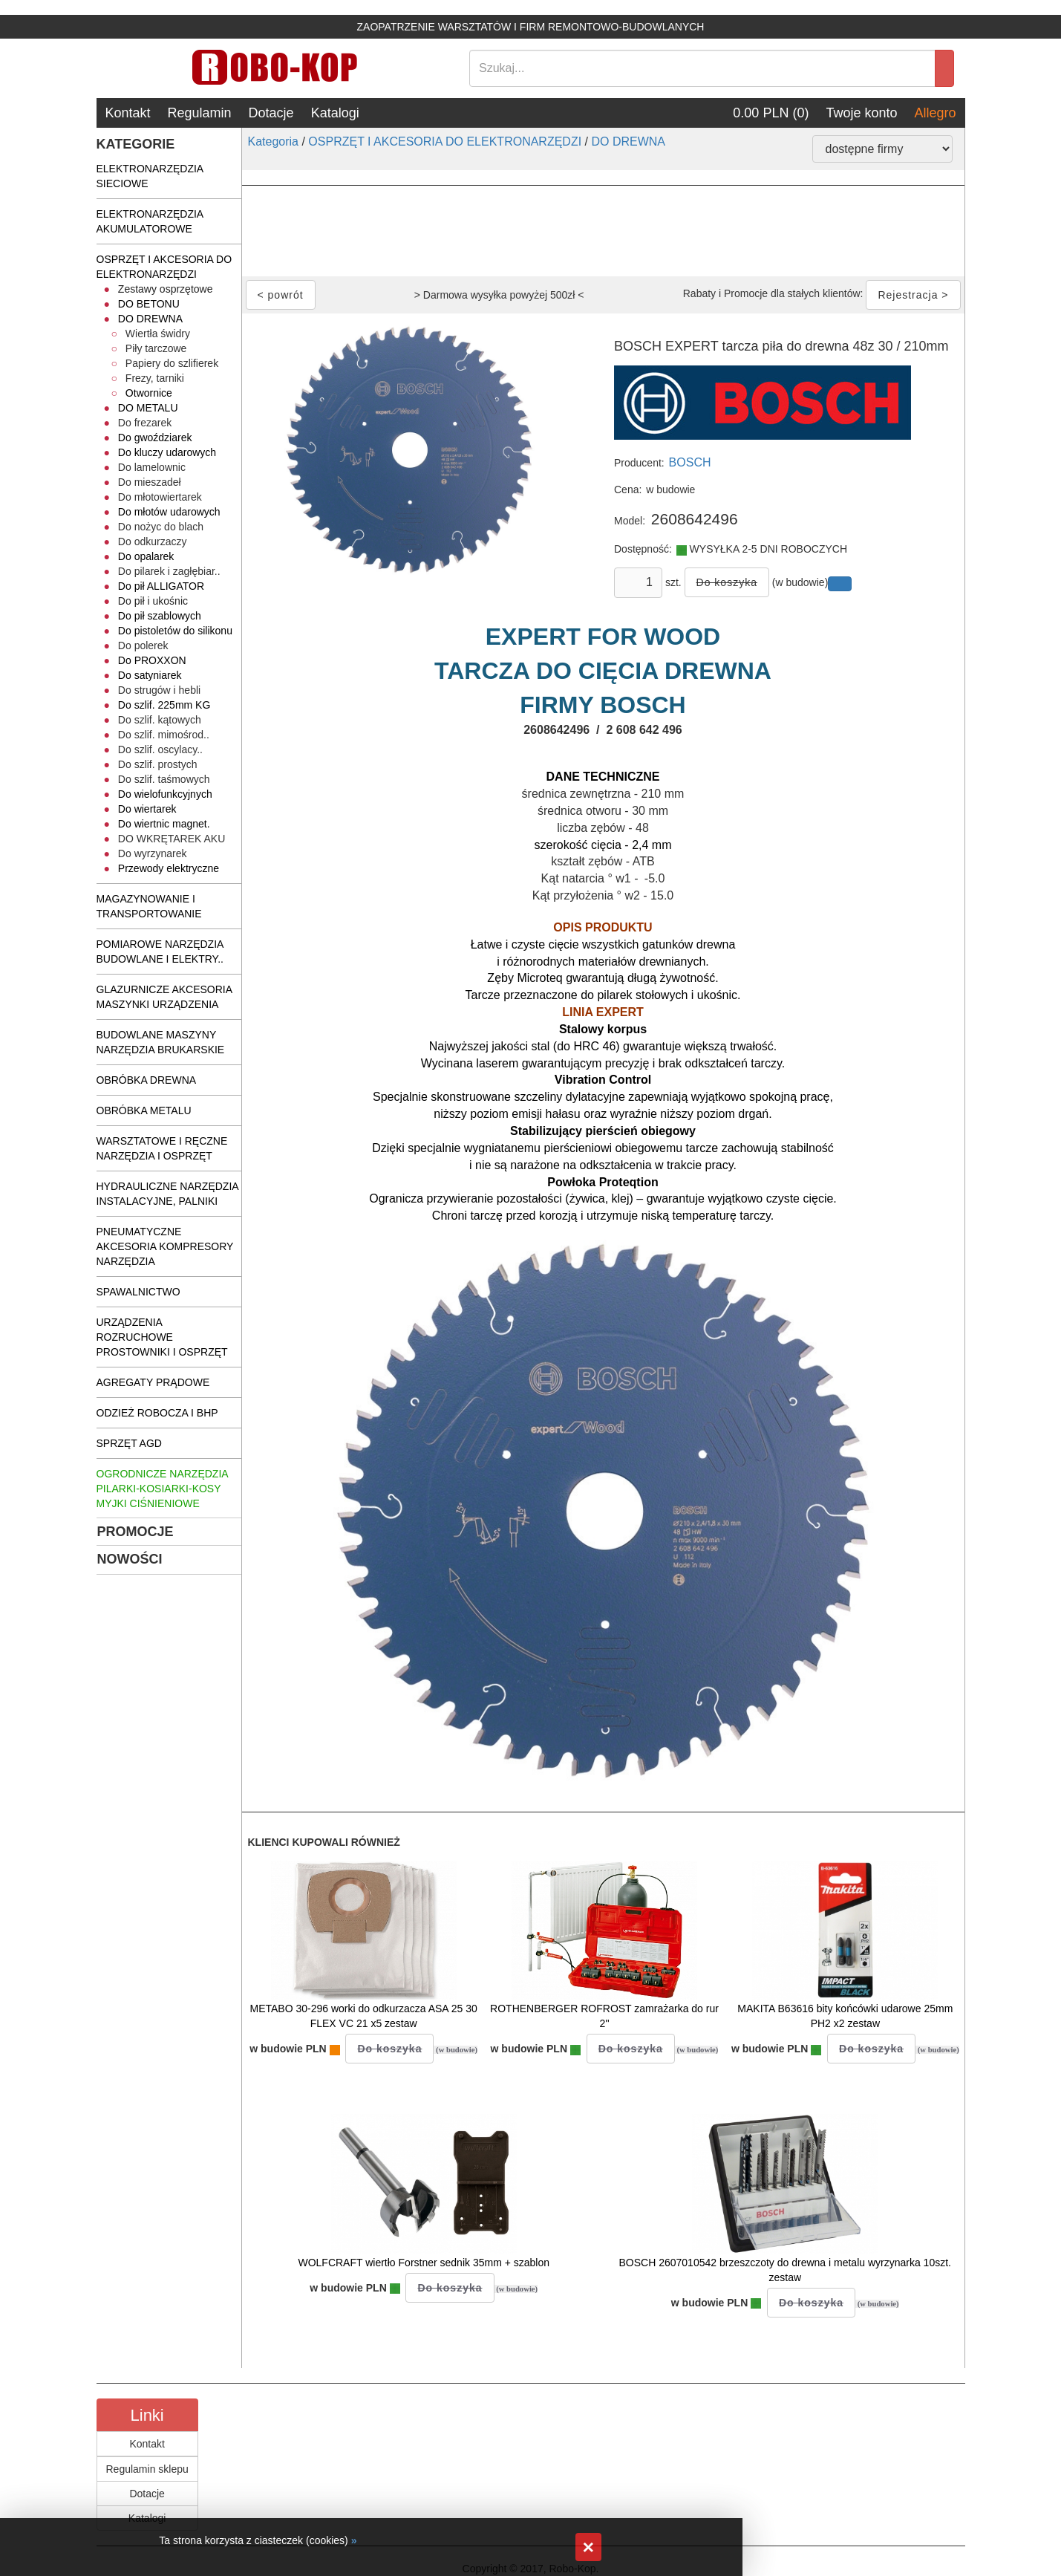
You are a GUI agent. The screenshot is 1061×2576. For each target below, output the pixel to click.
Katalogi (335, 112)
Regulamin (200, 112)
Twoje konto (861, 112)
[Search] (702, 68)
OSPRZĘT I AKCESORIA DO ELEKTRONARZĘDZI (444, 141)
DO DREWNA (628, 141)
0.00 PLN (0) (771, 112)
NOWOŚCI (130, 1559)
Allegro (935, 112)
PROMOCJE (135, 1531)
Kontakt (128, 112)
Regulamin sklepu (147, 2469)
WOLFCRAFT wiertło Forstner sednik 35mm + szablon (423, 2262)
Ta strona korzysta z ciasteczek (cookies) (253, 2540)
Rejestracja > (913, 295)
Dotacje (271, 112)
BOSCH (690, 462)
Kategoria (273, 141)
